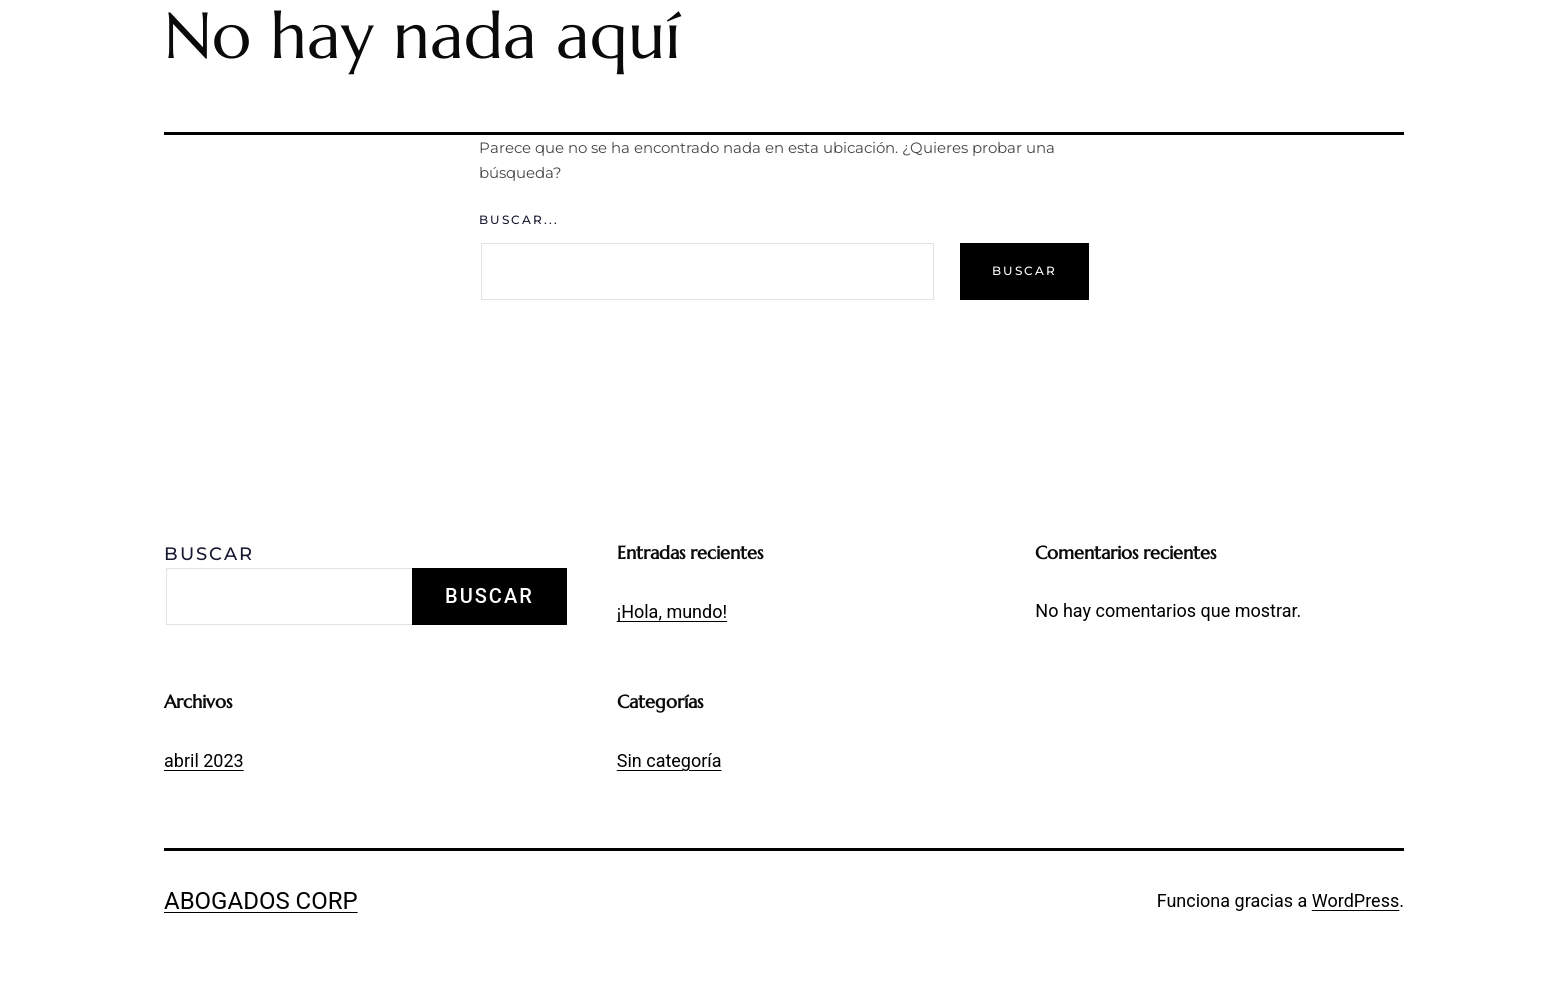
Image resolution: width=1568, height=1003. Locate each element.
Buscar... (519, 219)
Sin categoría (669, 760)
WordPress (1355, 900)
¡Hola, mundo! (672, 611)
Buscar (209, 554)
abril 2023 (204, 760)
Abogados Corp (261, 901)
